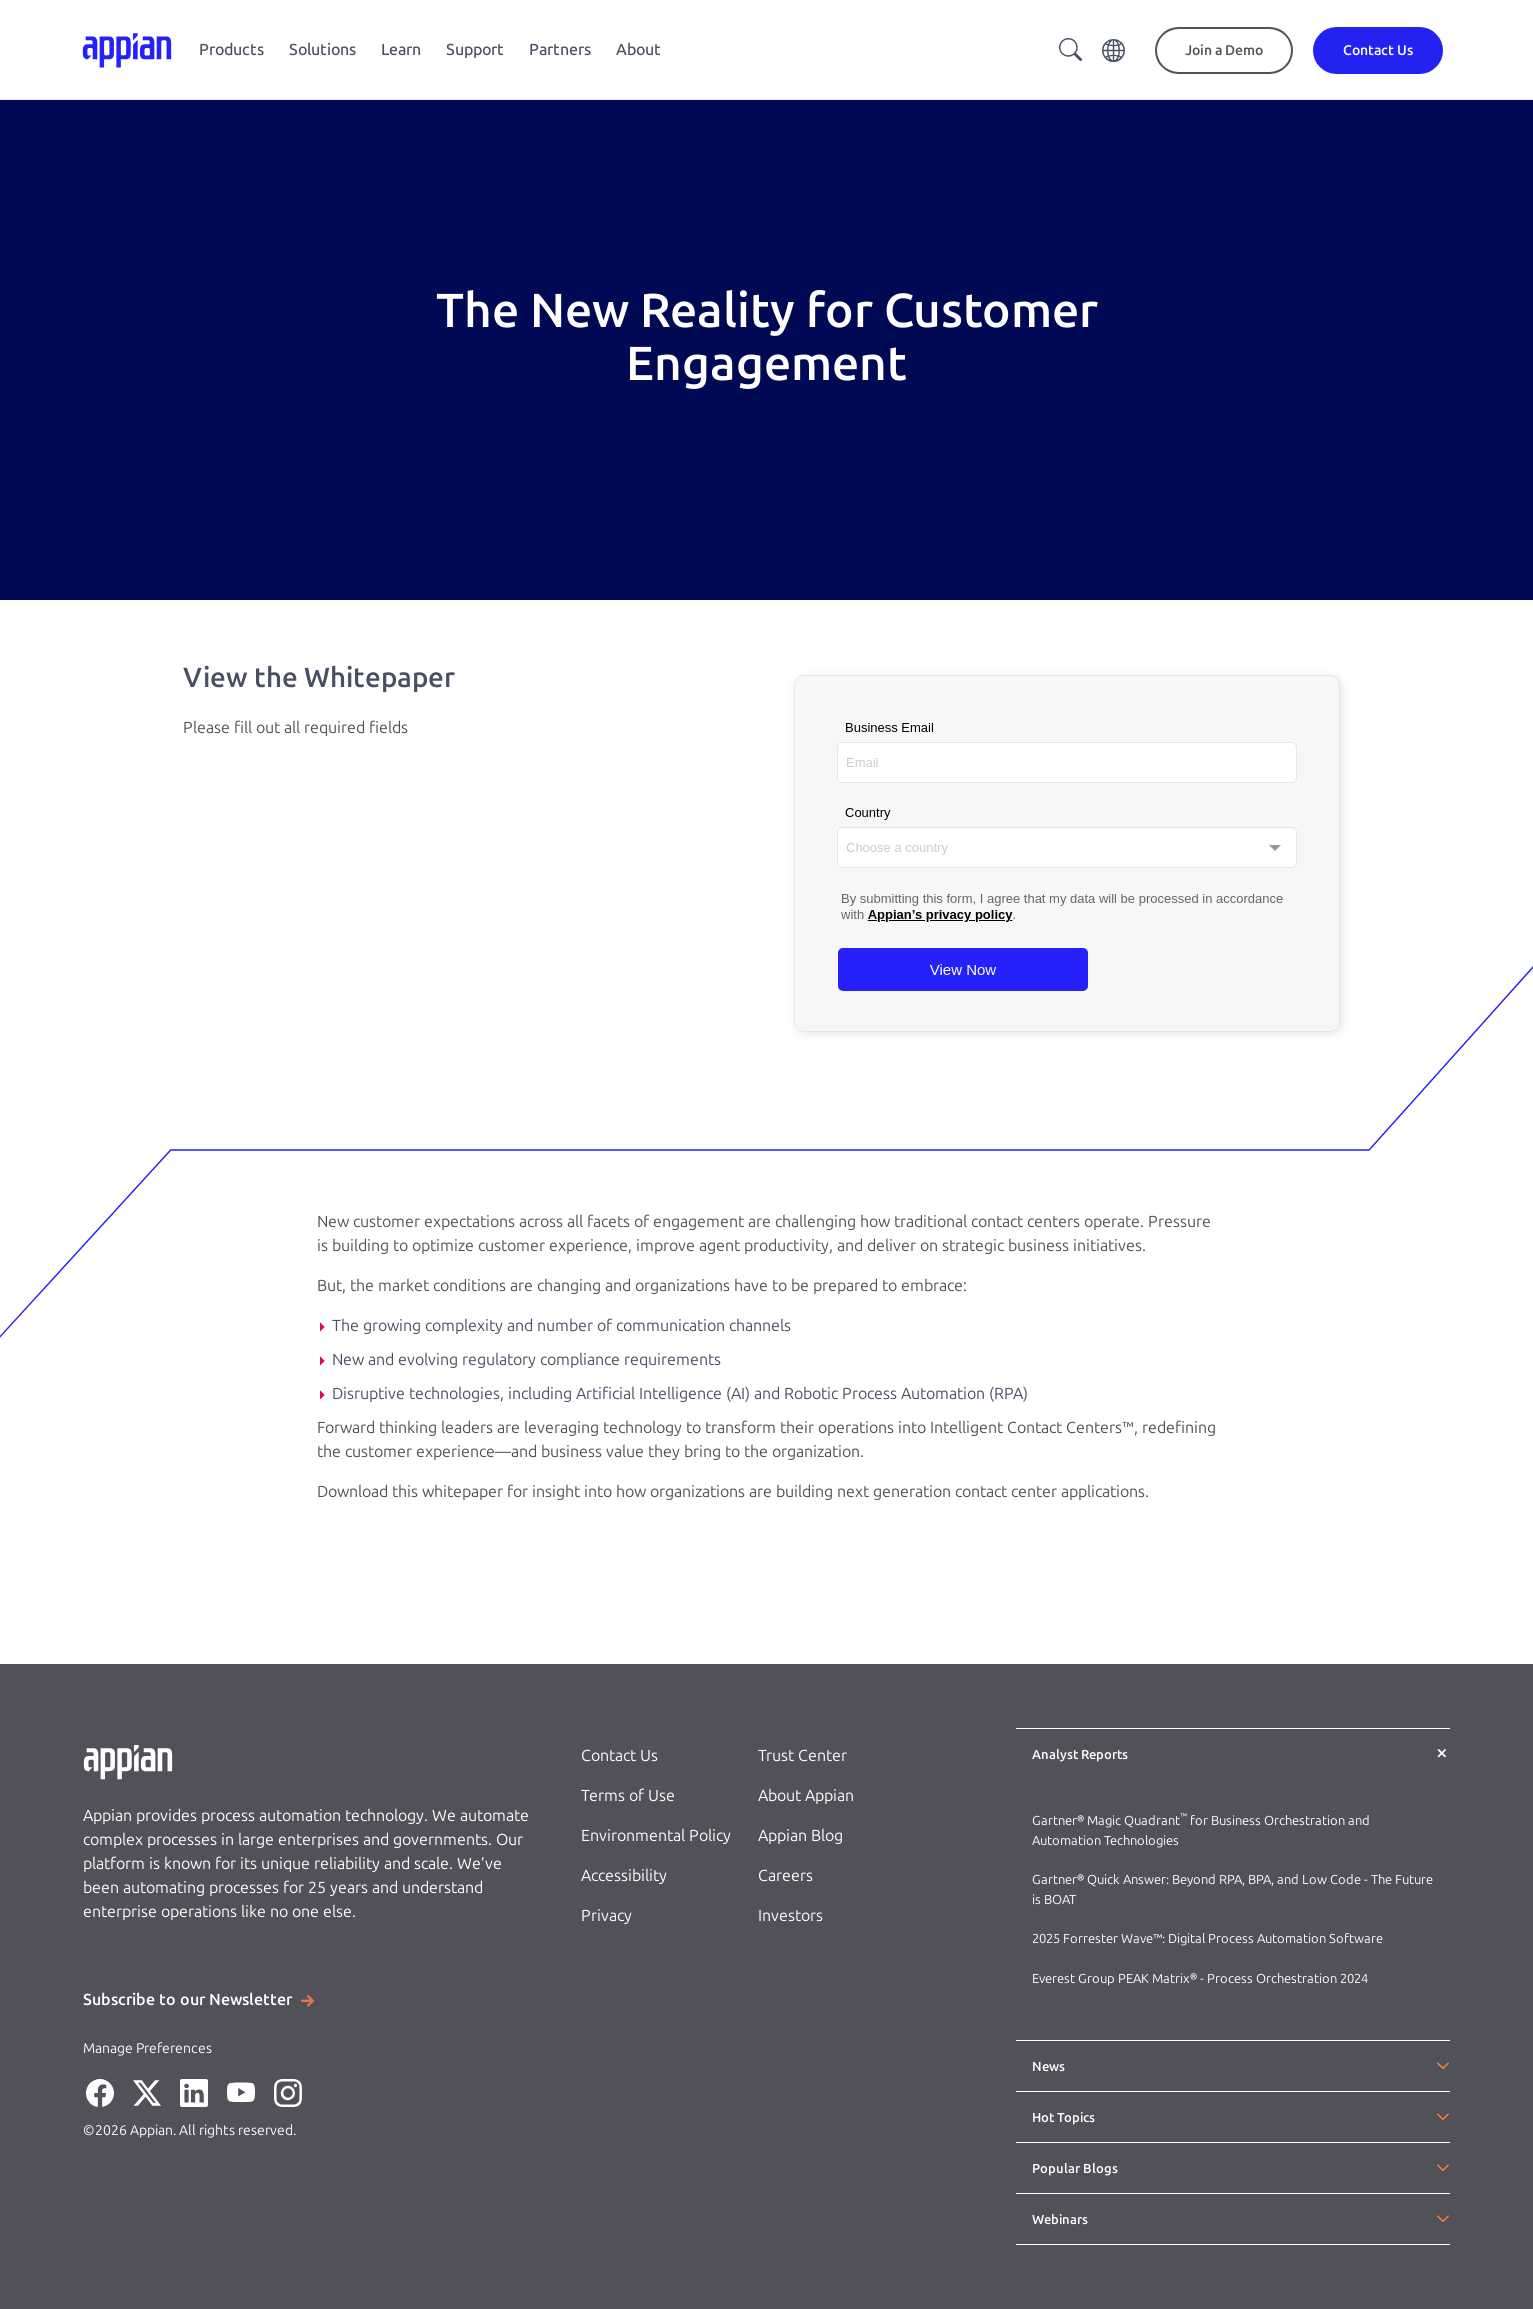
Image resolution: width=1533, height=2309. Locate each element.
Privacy (606, 1915)
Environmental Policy (656, 1835)
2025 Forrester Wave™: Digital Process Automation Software (1207, 1938)
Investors (790, 1915)
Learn (401, 49)
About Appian (806, 1795)
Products (231, 49)
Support (475, 49)
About (638, 49)
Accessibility (624, 1875)
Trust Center (802, 1755)
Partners (560, 49)
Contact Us (619, 1755)
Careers (785, 1875)
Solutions (322, 49)
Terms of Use (628, 1795)
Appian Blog (800, 1835)
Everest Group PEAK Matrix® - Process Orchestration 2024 (1200, 1978)
